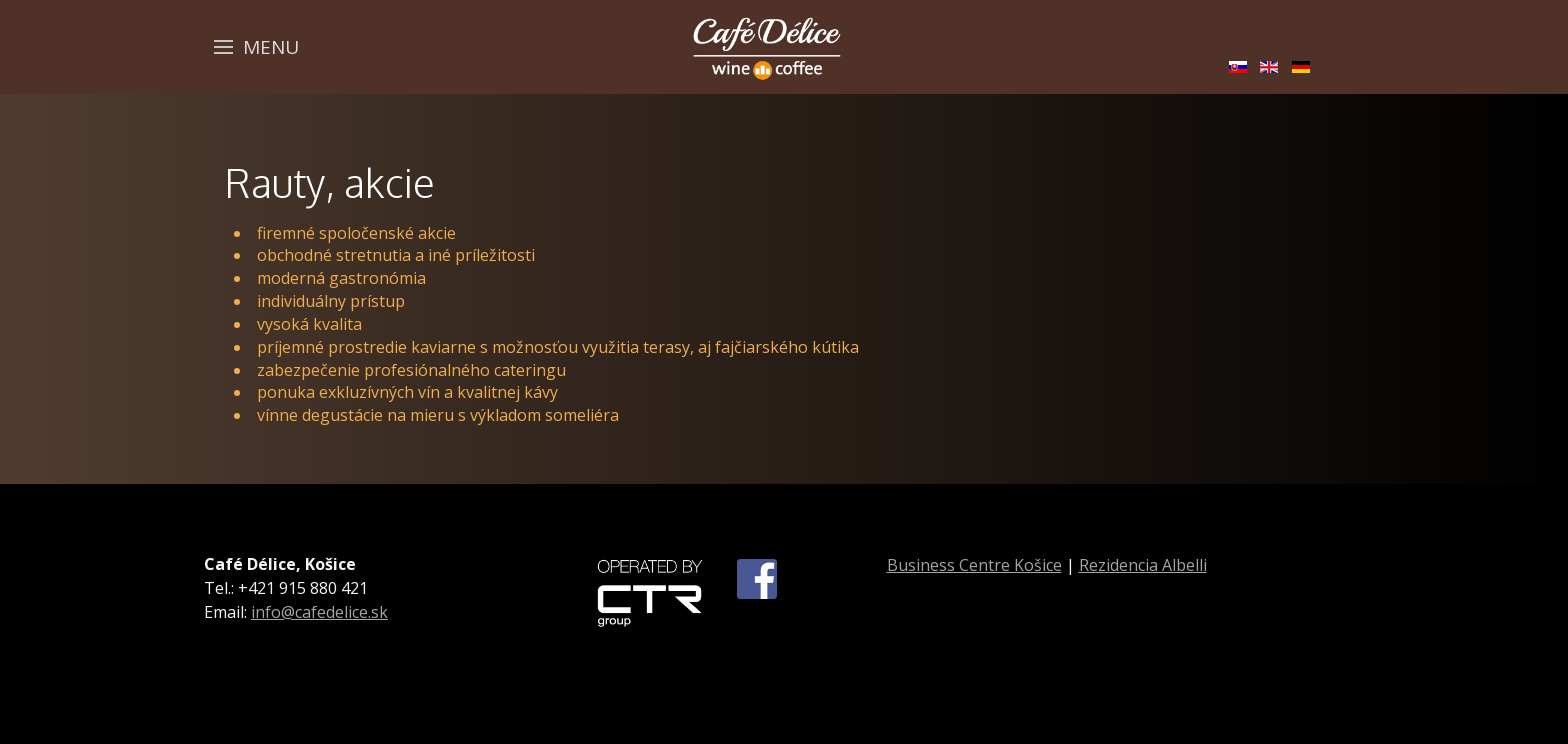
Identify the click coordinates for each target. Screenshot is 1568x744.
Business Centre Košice (974, 565)
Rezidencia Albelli (1143, 565)
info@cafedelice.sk (319, 612)
